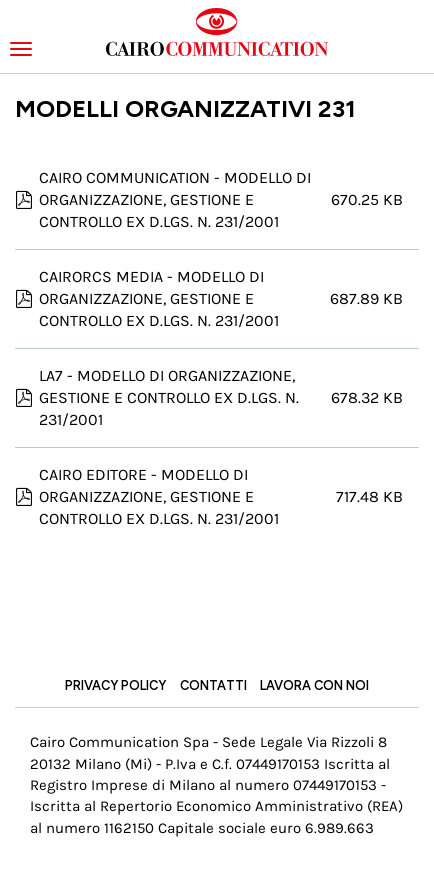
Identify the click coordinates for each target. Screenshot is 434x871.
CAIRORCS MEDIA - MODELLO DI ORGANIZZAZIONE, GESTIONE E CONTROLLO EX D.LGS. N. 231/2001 (159, 298)
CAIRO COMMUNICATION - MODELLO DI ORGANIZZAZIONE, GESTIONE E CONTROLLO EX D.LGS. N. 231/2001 (175, 199)
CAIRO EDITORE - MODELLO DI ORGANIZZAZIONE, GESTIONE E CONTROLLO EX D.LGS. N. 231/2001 (159, 496)
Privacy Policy (115, 685)
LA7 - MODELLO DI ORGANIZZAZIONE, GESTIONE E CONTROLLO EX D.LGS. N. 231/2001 (169, 397)
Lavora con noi (314, 685)
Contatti (213, 685)
